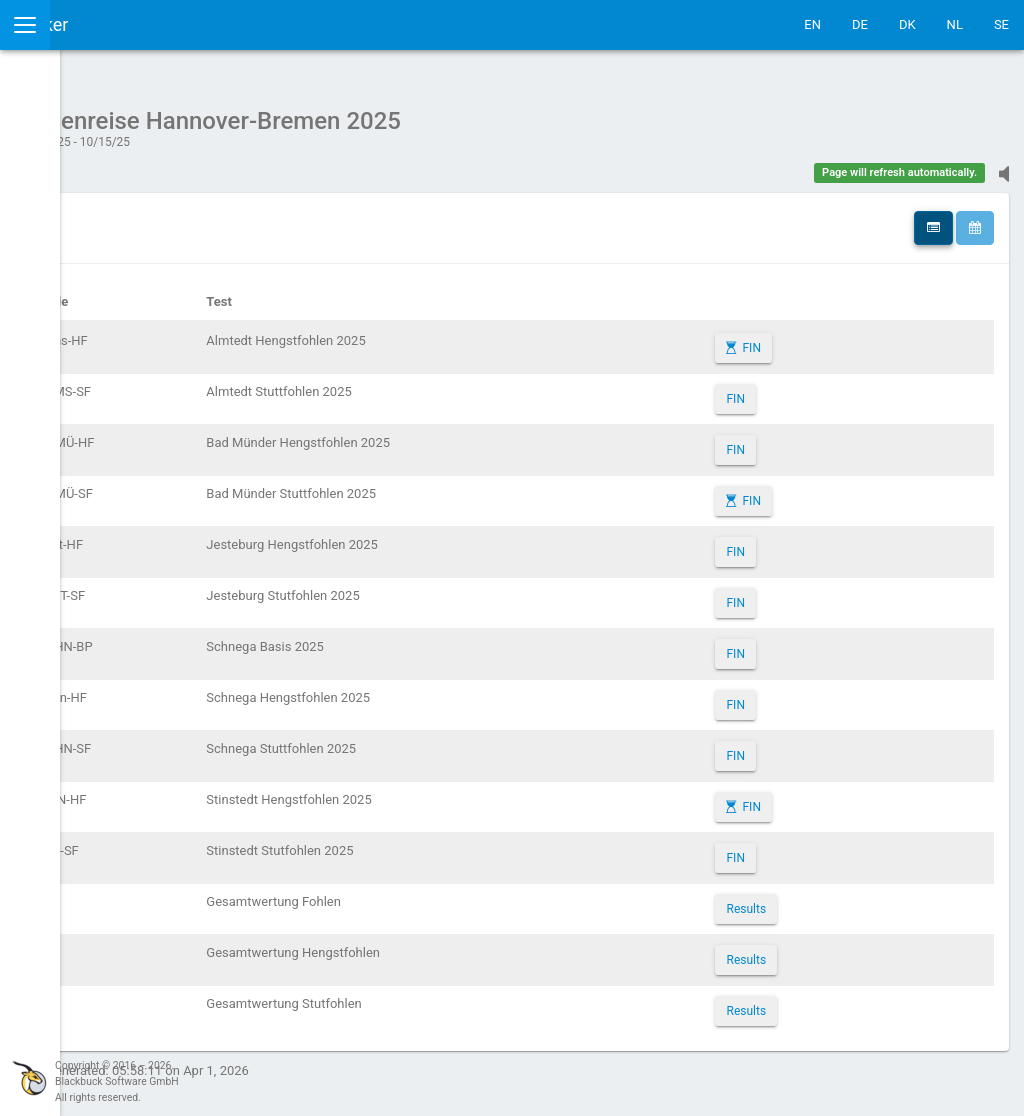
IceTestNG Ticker (110, 24)
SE (1001, 24)
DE (860, 24)
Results (822, 899)
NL (955, 24)
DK (907, 24)
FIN (827, 338)
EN (812, 24)
